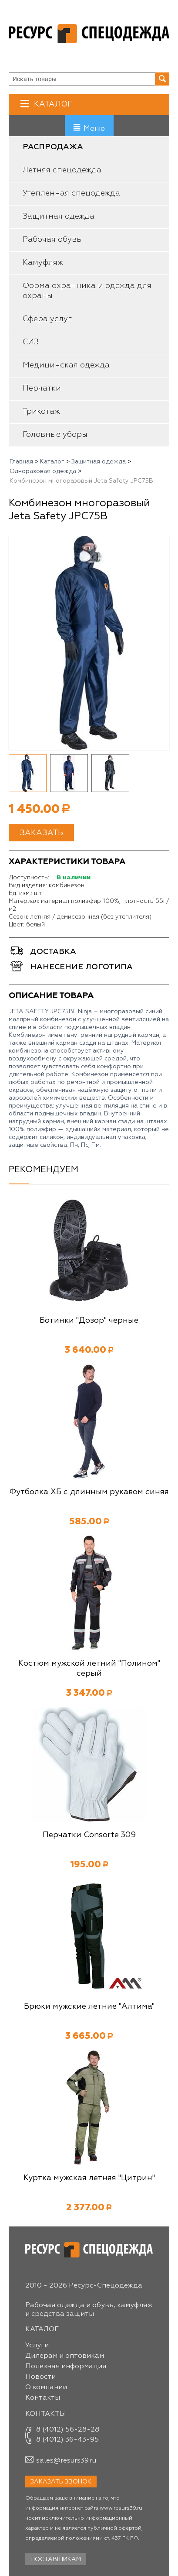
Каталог (52, 104)
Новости (40, 2377)
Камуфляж (43, 263)
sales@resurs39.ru (66, 2460)
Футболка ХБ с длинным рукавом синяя (89, 1492)
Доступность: (29, 878)
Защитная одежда (58, 216)
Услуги (37, 2345)
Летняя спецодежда (62, 170)
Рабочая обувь (52, 240)
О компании (46, 2387)
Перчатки (42, 388)
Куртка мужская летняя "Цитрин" (89, 2178)
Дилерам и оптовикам (64, 2356)
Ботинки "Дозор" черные (89, 1320)
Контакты (42, 2397)
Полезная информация (65, 2366)
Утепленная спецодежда (71, 193)
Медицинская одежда (66, 365)
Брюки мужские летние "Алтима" (89, 2006)
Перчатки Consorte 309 (89, 1835)
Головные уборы (55, 435)
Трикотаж (41, 411)
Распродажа (53, 147)
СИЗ (31, 342)
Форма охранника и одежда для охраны (87, 291)
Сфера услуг (47, 319)
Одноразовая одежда (43, 471)
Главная (21, 462)
